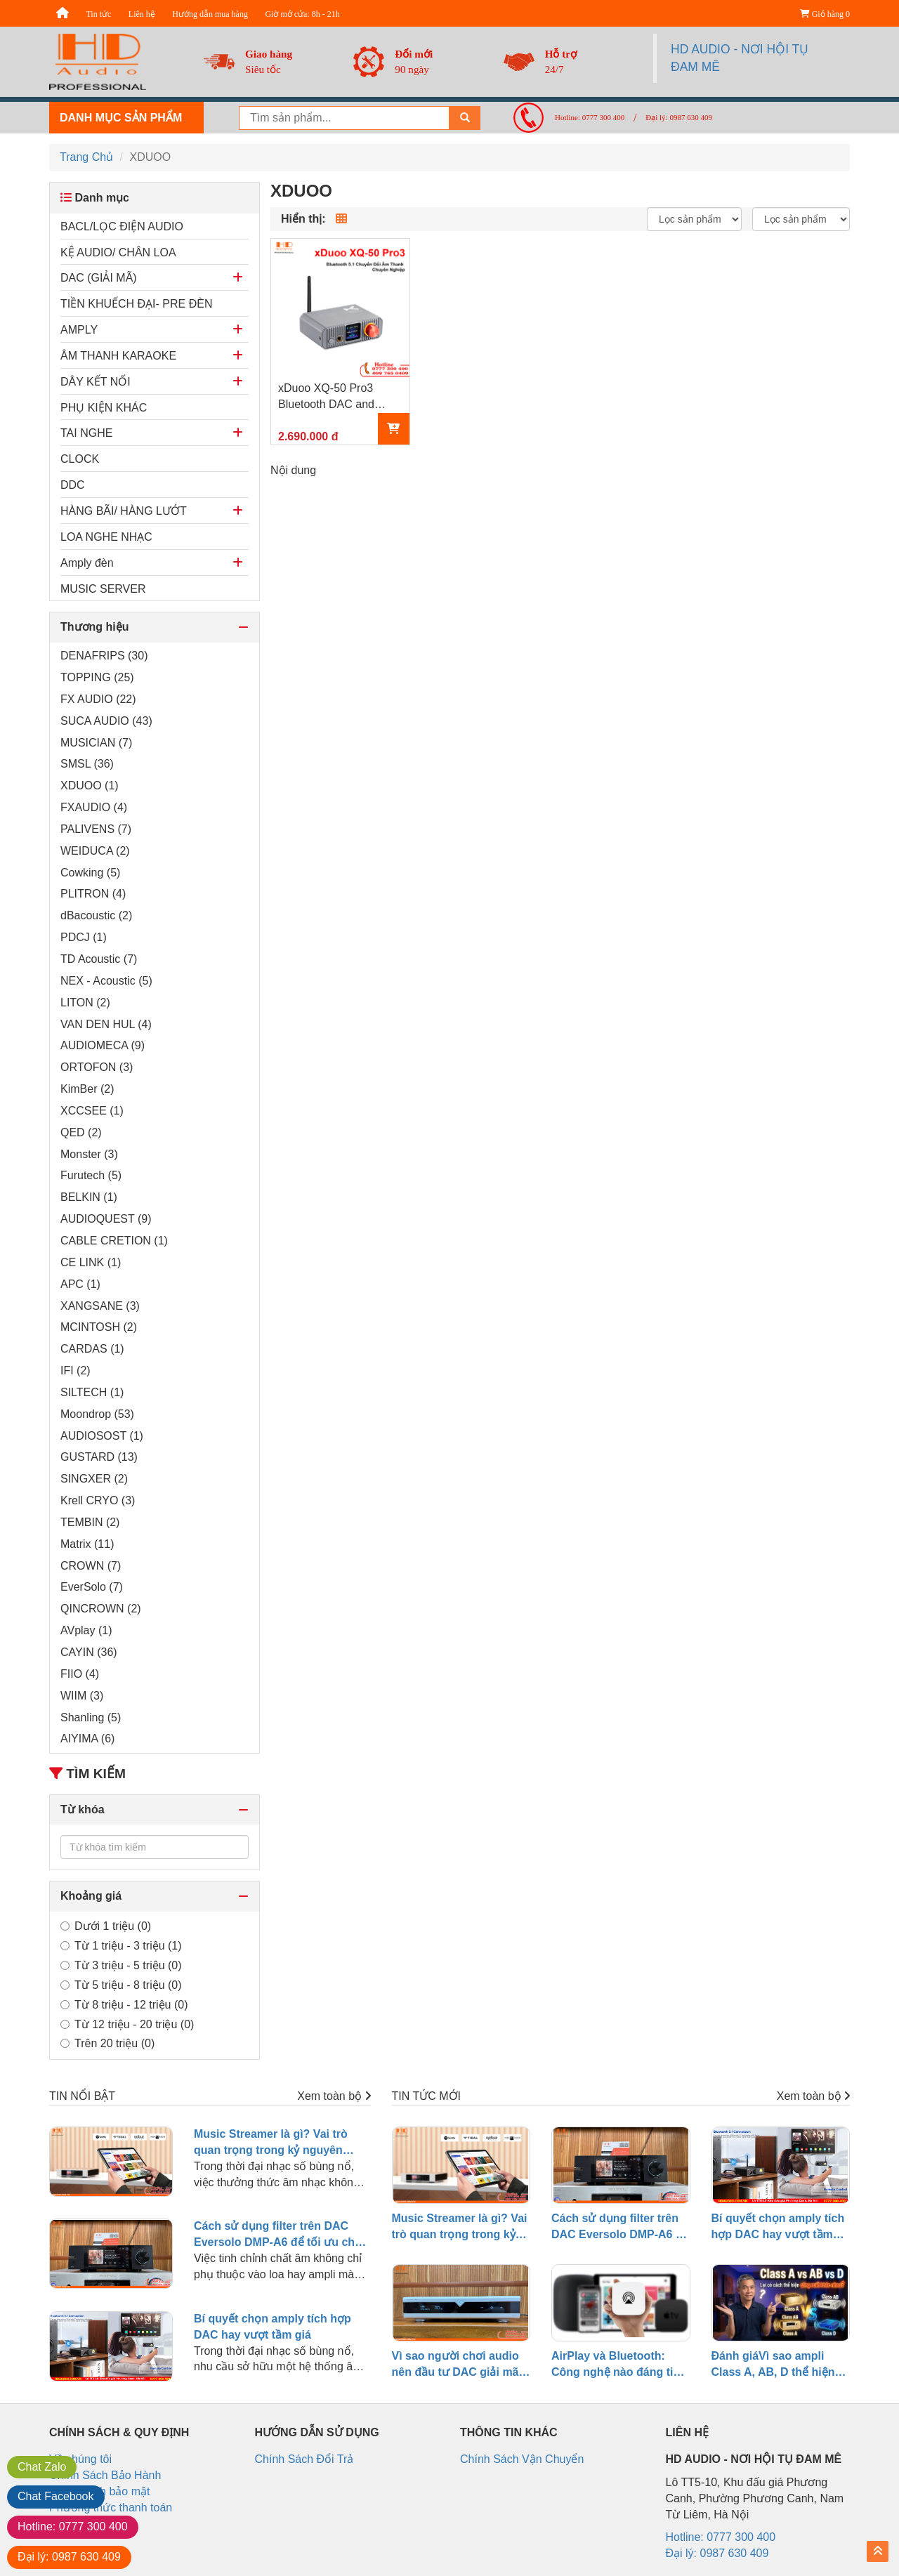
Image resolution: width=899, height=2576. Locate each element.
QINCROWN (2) (100, 1609)
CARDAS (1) (92, 1349)
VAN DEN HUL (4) (106, 1024)
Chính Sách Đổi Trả (304, 2459)
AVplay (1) (86, 1630)
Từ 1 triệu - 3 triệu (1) (121, 1946)
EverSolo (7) (91, 1587)
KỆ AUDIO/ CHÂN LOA (118, 252)
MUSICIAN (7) (96, 743)
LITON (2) (85, 1002)
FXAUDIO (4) (93, 807)
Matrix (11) (87, 1544)
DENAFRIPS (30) (103, 656)
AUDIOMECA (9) (102, 1045)
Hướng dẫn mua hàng (210, 14)
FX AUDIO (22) (98, 699)
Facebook (56, 2496)
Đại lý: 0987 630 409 (678, 117)
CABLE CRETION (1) (114, 1241)
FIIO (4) (79, 1674)
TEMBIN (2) (89, 1522)
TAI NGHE (86, 433)
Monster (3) (89, 1154)
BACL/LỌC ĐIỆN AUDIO (121, 226)
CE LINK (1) (90, 1262)
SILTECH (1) (92, 1392)
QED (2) (81, 1132)
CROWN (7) (90, 1566)
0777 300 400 (73, 2526)
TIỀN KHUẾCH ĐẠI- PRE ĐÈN (136, 304)
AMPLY (79, 330)
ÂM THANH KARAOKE (118, 356)
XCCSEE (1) (92, 1111)
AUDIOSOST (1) (101, 1436)
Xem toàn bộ (333, 2096)
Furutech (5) (91, 1175)
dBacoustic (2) (96, 915)
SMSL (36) (87, 764)
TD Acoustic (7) (98, 959)
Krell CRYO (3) (97, 1500)
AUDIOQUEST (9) (106, 1219)
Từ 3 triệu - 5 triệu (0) (121, 1965)
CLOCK (79, 459)
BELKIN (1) (88, 1197)
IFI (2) (75, 1370)
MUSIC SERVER (103, 589)
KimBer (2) (87, 1089)
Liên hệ (142, 14)
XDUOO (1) (89, 785)
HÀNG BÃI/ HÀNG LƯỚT (123, 511)
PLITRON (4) (93, 894)
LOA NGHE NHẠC (106, 537)
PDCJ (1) (83, 937)
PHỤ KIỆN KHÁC (103, 408)
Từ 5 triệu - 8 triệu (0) (121, 1985)
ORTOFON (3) (96, 1067)
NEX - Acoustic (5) (106, 981)
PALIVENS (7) (95, 829)
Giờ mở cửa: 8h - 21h (302, 14)
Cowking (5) (90, 873)
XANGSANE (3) (100, 1306)
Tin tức (98, 14)
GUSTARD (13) (99, 1457)
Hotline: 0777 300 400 (589, 117)
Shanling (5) (90, 1717)
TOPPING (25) (97, 677)
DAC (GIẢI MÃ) (98, 278)
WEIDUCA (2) (95, 851)
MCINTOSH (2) (98, 1327)
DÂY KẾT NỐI (95, 382)
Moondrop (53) (97, 1414)
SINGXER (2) (94, 1479)
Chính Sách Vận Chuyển (522, 2459)
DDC (72, 485)
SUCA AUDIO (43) (106, 721)
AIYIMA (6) (87, 1738)
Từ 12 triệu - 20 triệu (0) (127, 2024)
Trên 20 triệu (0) (107, 2043)
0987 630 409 (69, 2557)
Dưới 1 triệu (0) (105, 1926)
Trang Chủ (86, 157)
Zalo (42, 2467)
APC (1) (80, 1284)
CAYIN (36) (88, 1652)
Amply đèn (87, 563)
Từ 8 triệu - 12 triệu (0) (124, 2005)
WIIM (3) (81, 1696)
